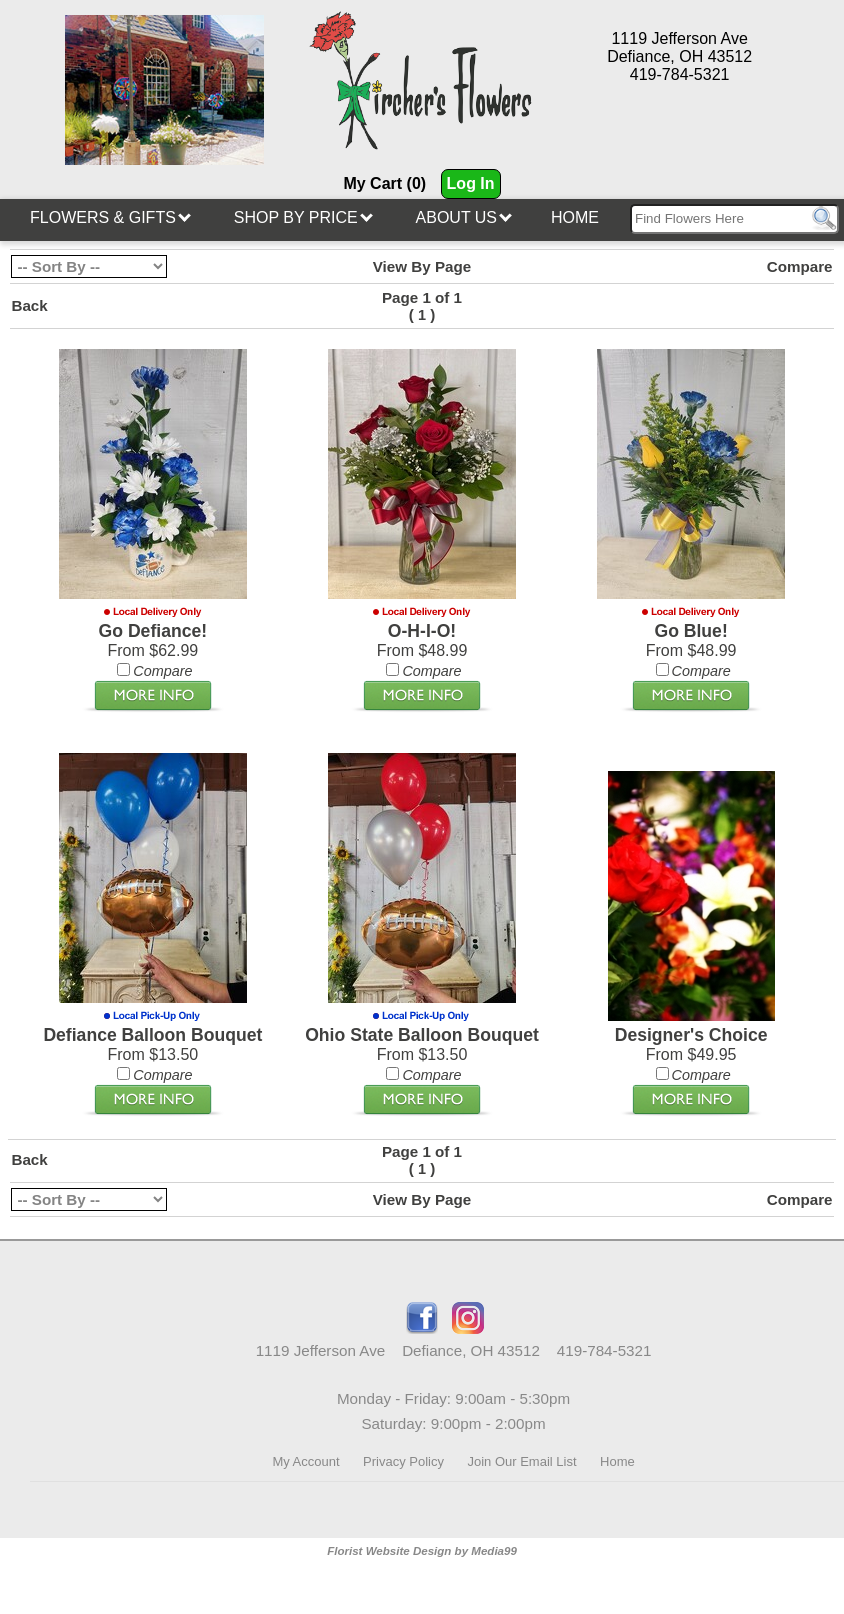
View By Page (422, 266)
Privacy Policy (403, 1461)
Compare (800, 266)
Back (29, 305)
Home (575, 217)
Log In (471, 183)
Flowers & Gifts (110, 217)
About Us (464, 217)
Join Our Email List (521, 1461)
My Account (305, 1461)
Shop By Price (303, 217)
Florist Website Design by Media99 (422, 1551)
